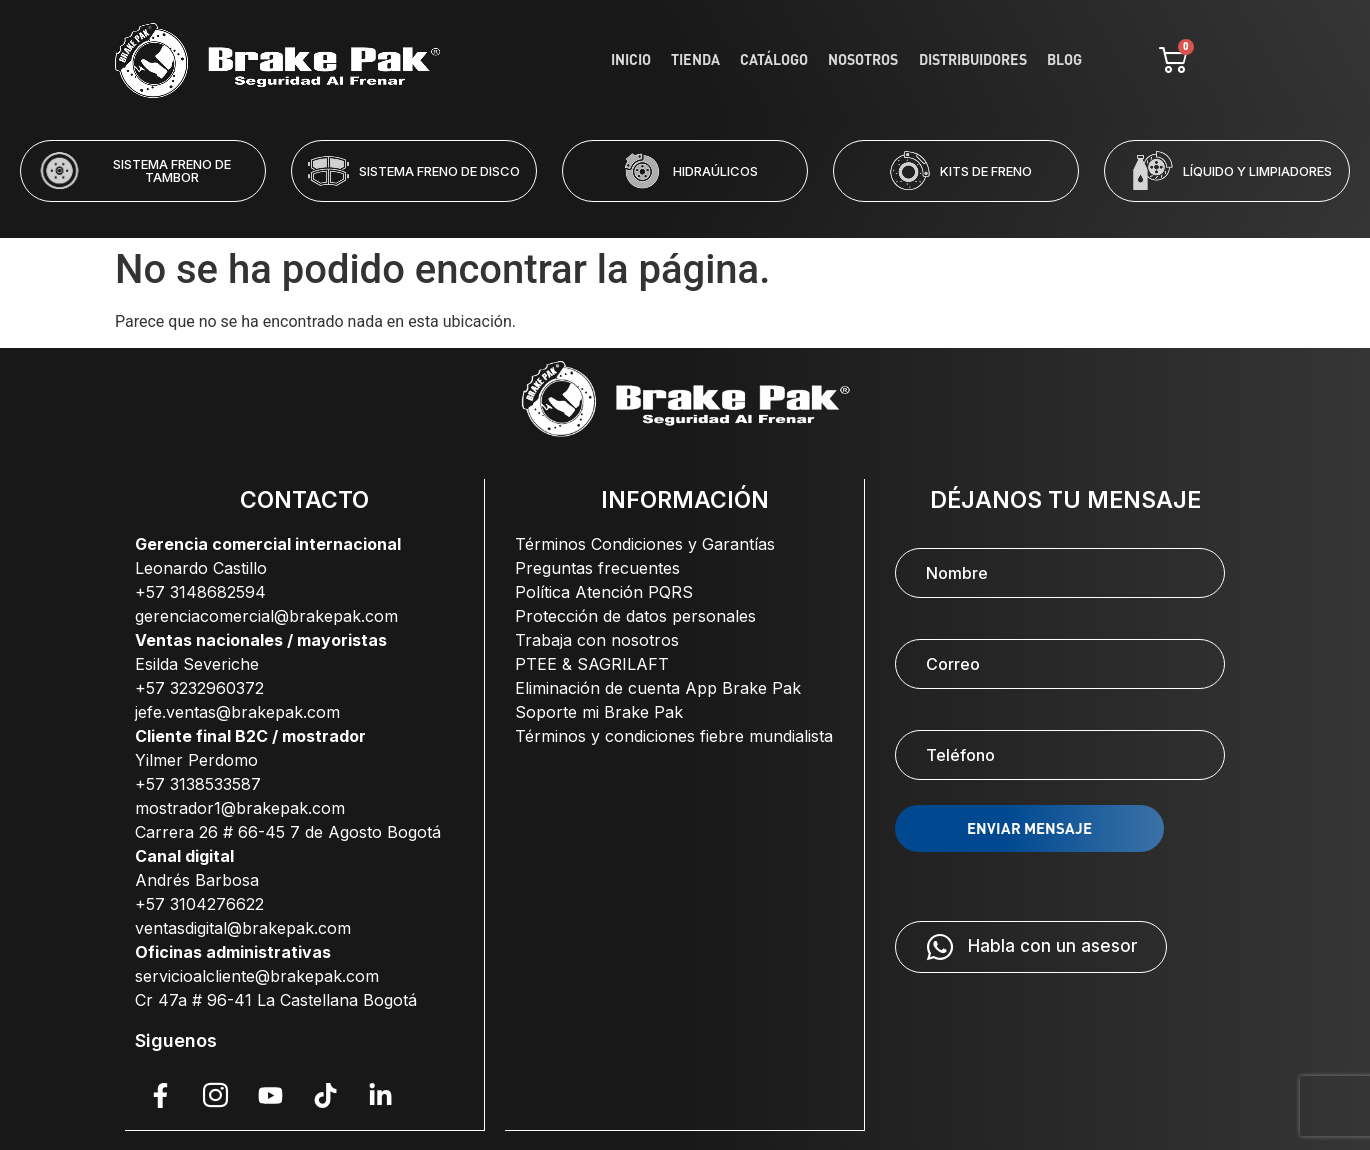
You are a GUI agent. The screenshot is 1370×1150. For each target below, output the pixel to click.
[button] (604, 215)
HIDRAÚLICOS (715, 171)
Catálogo (789, 60)
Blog (1065, 60)
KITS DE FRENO (986, 171)
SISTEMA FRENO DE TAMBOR (172, 170)
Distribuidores (978, 60)
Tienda (715, 60)
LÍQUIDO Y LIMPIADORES (1257, 171)
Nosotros (874, 60)
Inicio (655, 60)
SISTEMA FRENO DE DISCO (439, 171)
